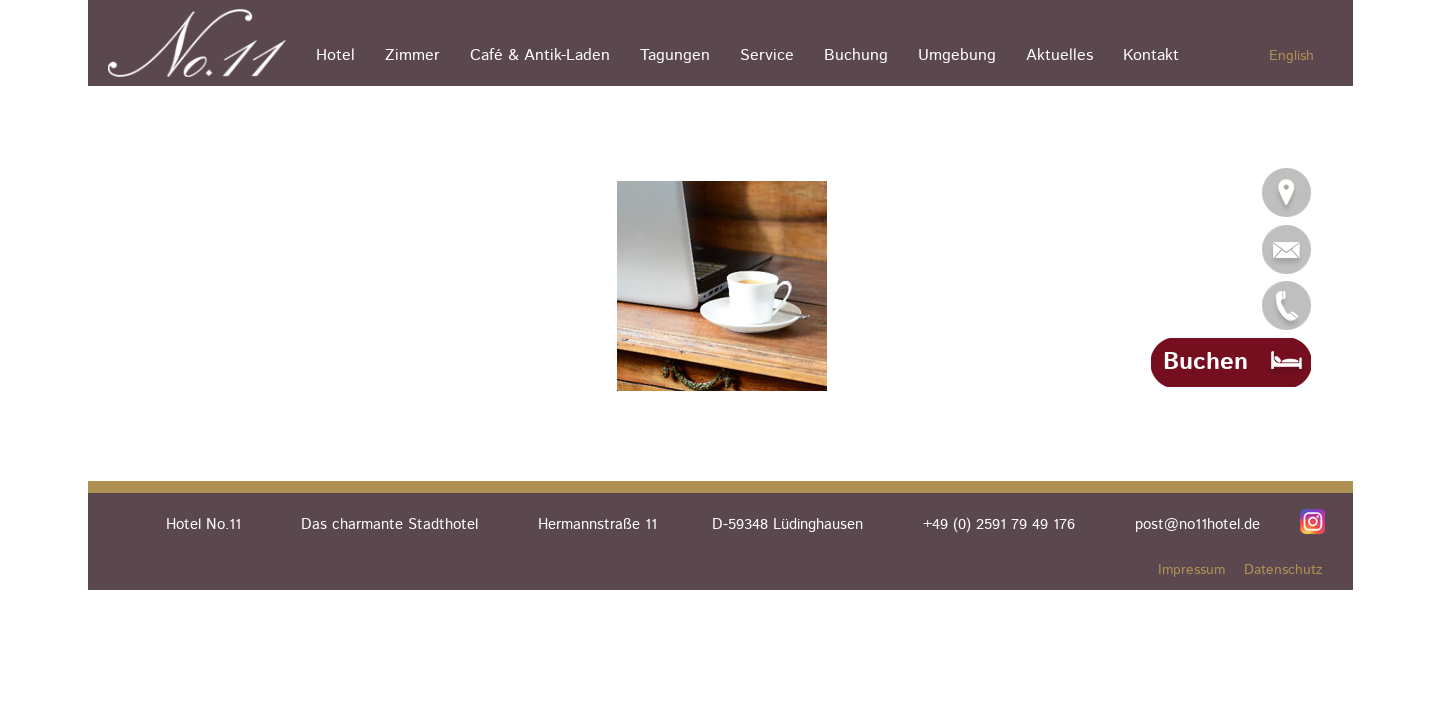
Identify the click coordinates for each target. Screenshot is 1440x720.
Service (767, 55)
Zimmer (412, 55)
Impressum (1191, 570)
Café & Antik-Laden (540, 55)
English (1291, 56)
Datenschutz (1283, 570)
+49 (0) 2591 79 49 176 (999, 524)
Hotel (335, 55)
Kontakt (1151, 55)
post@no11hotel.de (1197, 524)
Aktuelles (1059, 55)
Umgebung (957, 55)
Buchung (856, 55)
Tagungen (675, 55)
